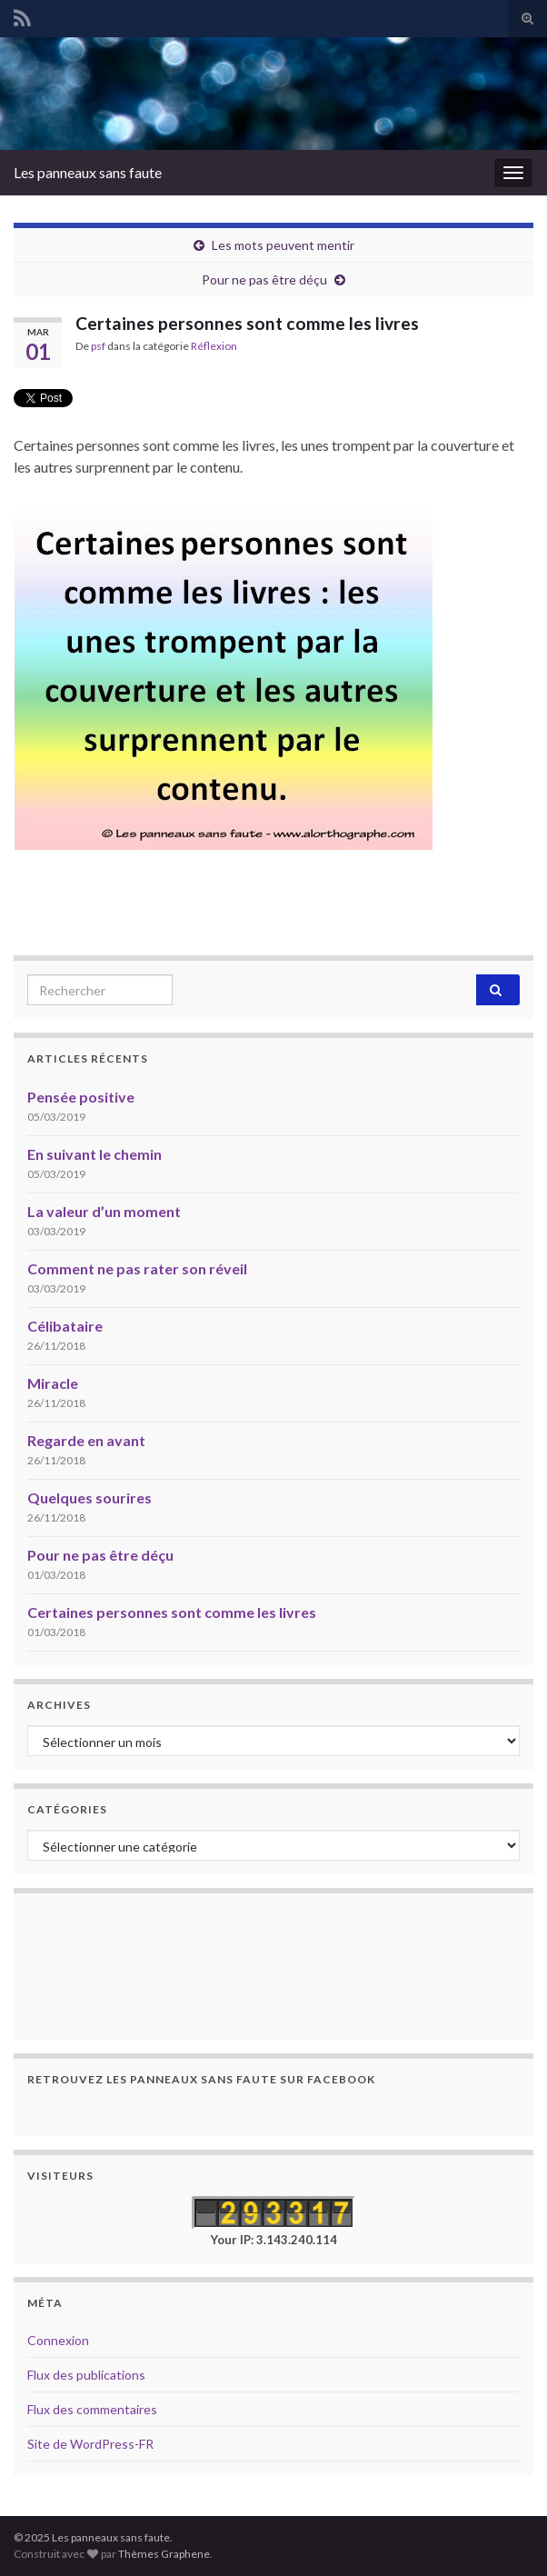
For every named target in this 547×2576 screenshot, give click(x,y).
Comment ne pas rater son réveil (137, 1268)
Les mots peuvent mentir (283, 245)
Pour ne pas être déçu (264, 279)
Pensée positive (80, 1096)
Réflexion (214, 346)
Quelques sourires (89, 1497)
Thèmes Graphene (164, 2554)
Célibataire (65, 1325)
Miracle (52, 1383)
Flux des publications (86, 2374)
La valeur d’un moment (104, 1211)
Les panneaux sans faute (88, 172)
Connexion (58, 2340)
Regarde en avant (86, 1440)
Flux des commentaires (92, 2409)
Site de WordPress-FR (90, 2443)
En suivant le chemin (94, 1154)
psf (98, 346)
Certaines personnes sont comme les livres (171, 1612)
